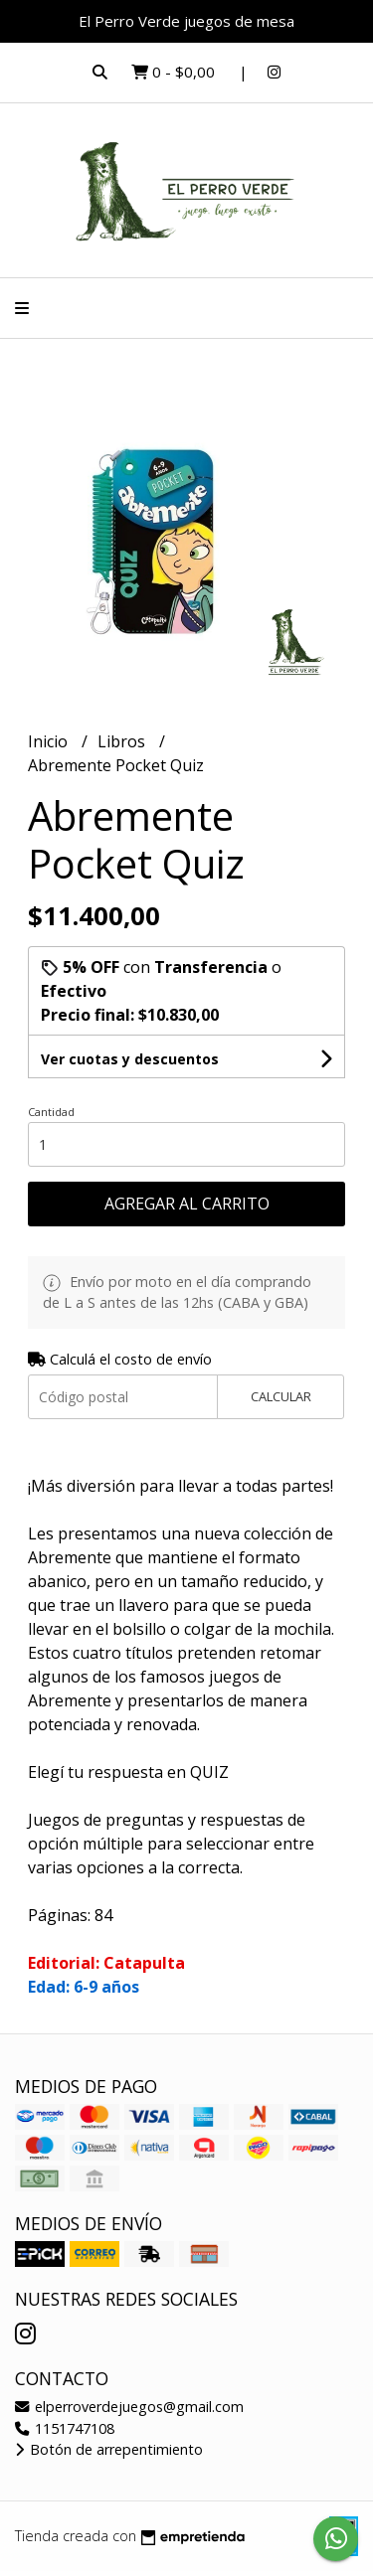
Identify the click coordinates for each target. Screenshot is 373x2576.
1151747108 (64, 2428)
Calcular (281, 1396)
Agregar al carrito (187, 1203)
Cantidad (51, 1111)
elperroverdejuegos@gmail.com (129, 2406)
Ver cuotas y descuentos (130, 1058)
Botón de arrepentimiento (109, 2449)
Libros (123, 741)
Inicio (50, 741)
